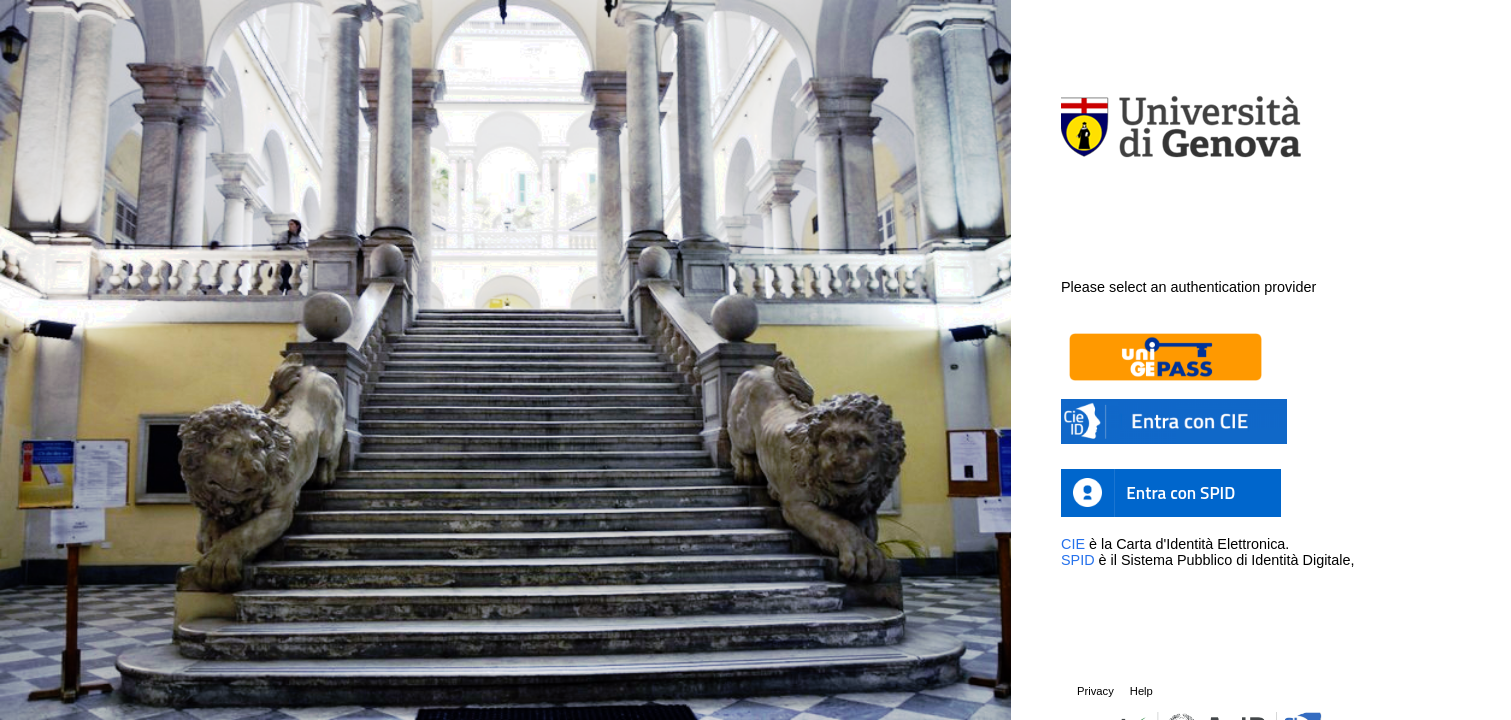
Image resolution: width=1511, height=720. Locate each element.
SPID (1078, 560)
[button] (1236, 357)
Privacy (1095, 691)
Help (1141, 691)
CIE (1073, 544)
